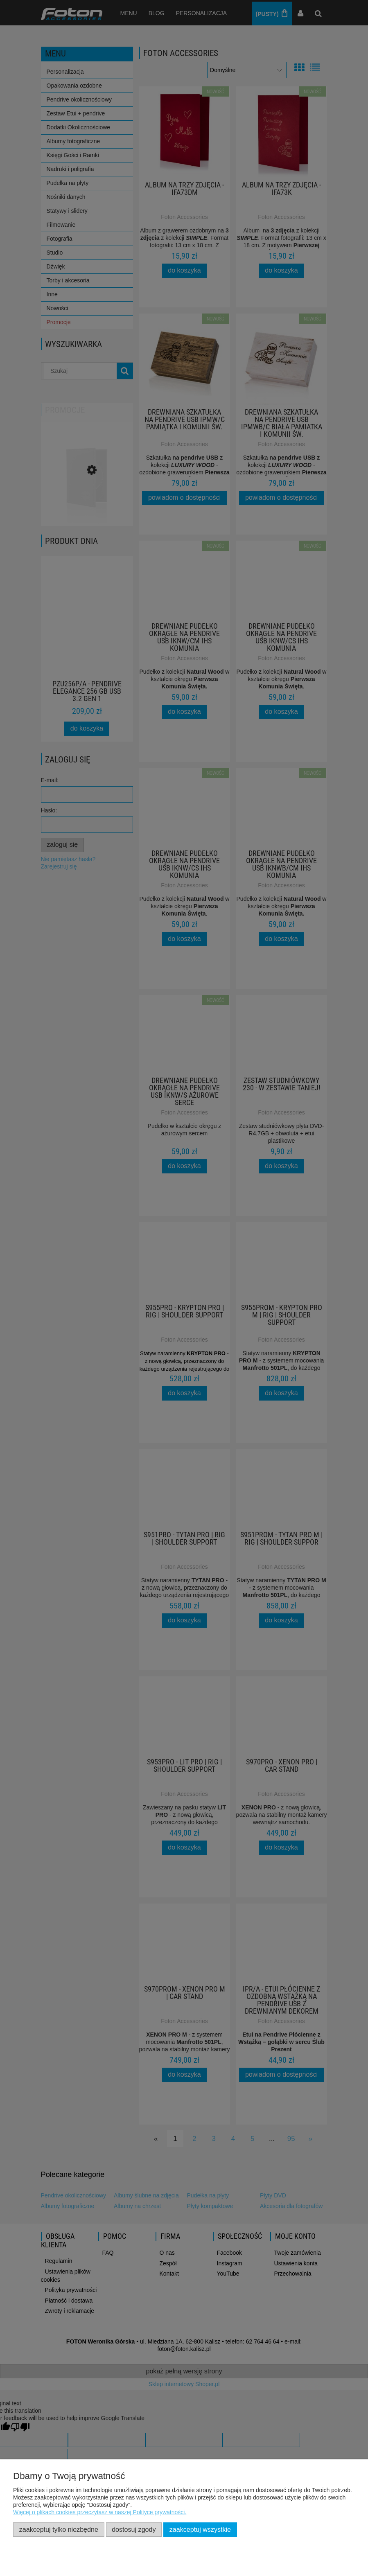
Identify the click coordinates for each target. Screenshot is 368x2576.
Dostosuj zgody (134, 2529)
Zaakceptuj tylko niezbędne (58, 2529)
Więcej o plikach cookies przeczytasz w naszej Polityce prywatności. (99, 2512)
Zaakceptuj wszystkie (200, 2529)
